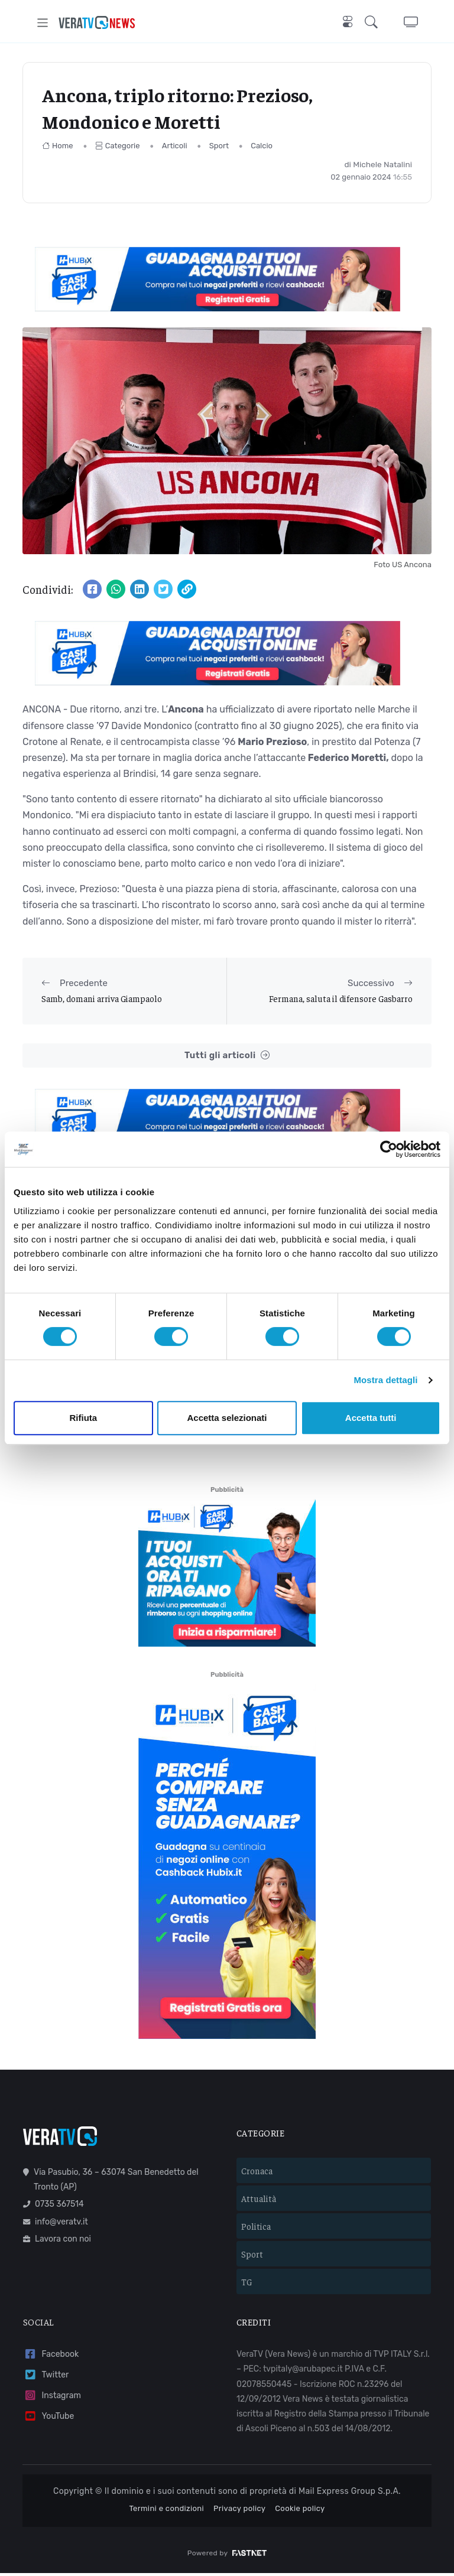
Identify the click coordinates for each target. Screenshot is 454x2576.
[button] (373, 23)
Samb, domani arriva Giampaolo (101, 998)
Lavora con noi (57, 2241)
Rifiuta (83, 1418)
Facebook (51, 2357)
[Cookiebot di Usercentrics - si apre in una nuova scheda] (388, 1149)
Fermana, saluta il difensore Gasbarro (341, 998)
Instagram (52, 2397)
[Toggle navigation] (43, 23)
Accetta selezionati (227, 1418)
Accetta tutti (371, 1418)
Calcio (262, 145)
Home (57, 145)
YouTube (48, 2418)
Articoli (174, 145)
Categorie (117, 145)
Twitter (46, 2377)
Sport (219, 145)
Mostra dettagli (385, 1380)
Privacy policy (239, 2510)
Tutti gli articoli (227, 1055)
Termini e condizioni (166, 2510)
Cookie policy (300, 2510)
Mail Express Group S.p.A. (350, 2494)
